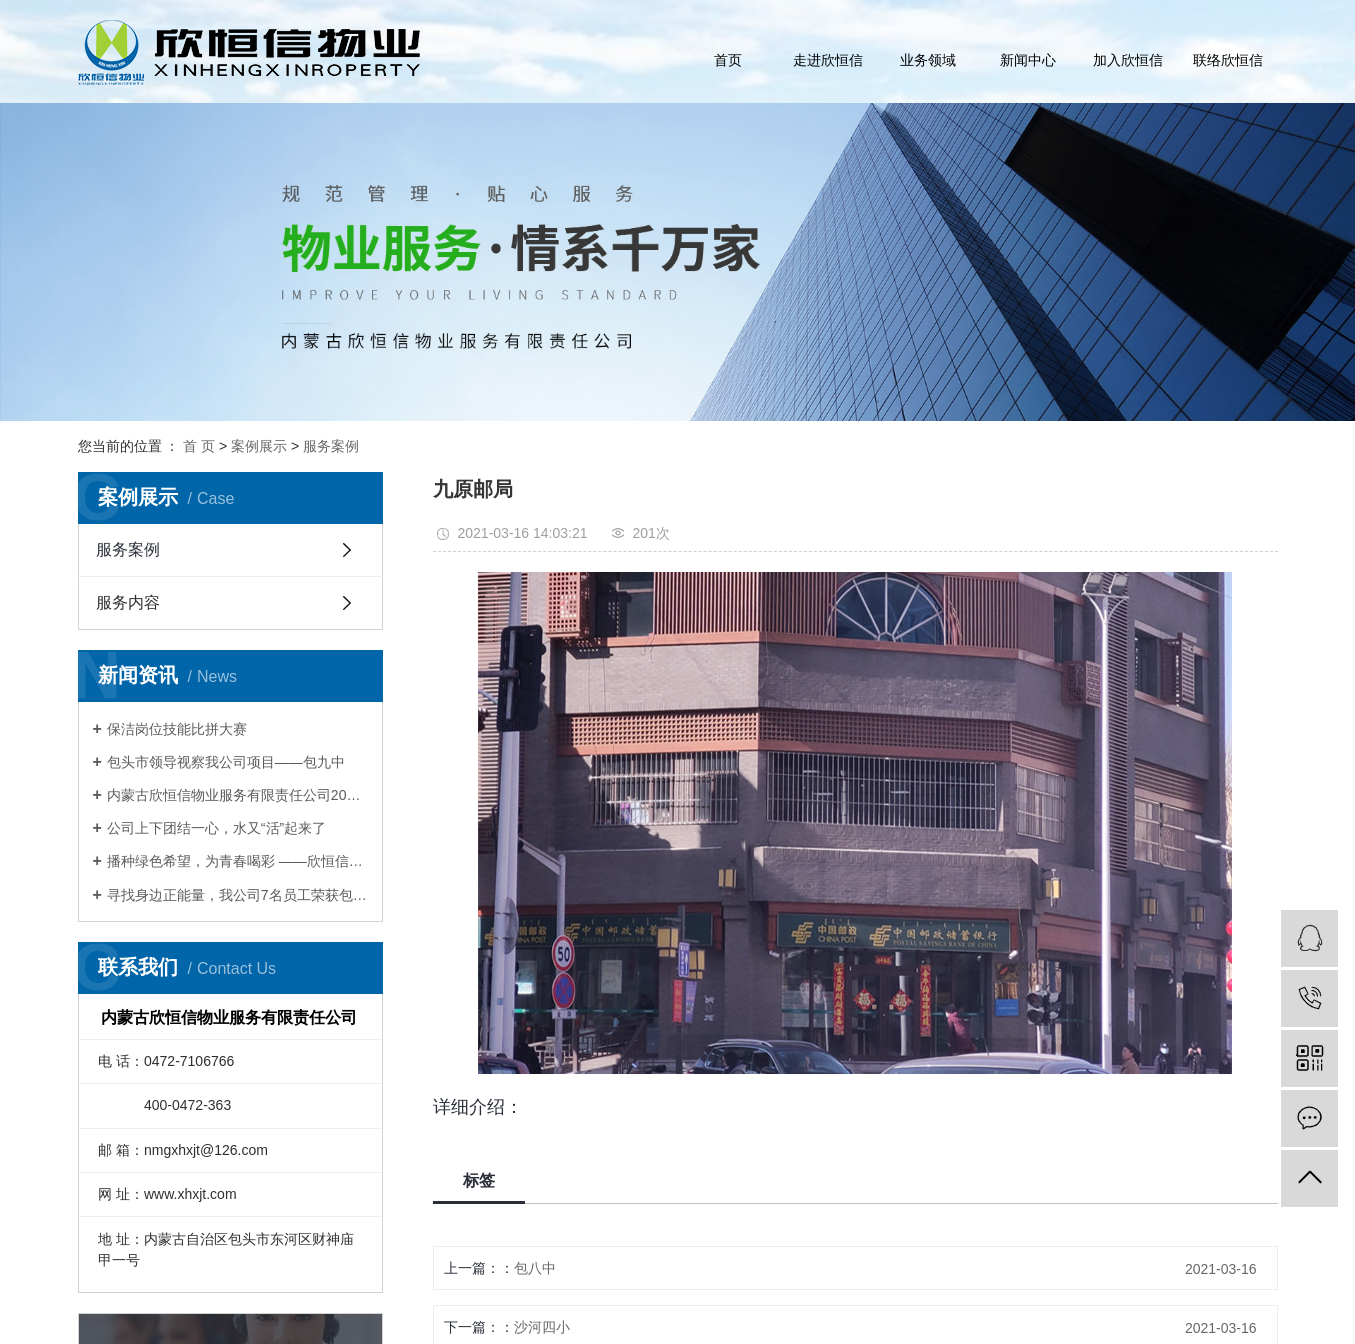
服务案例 (331, 446)
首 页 (199, 446)
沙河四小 (542, 1327)
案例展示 (259, 446)
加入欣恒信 (1128, 60)
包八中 (535, 1268)
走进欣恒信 (828, 60)
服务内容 (128, 602)
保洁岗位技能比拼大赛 (177, 729)
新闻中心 (1028, 60)
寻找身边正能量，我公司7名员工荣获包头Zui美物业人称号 (237, 895)
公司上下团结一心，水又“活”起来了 (216, 828)
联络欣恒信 (1228, 60)
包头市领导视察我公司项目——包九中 (226, 762)
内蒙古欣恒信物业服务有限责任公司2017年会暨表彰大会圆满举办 (237, 795)
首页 (728, 60)
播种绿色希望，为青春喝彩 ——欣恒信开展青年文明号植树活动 (237, 861)
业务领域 (928, 60)
